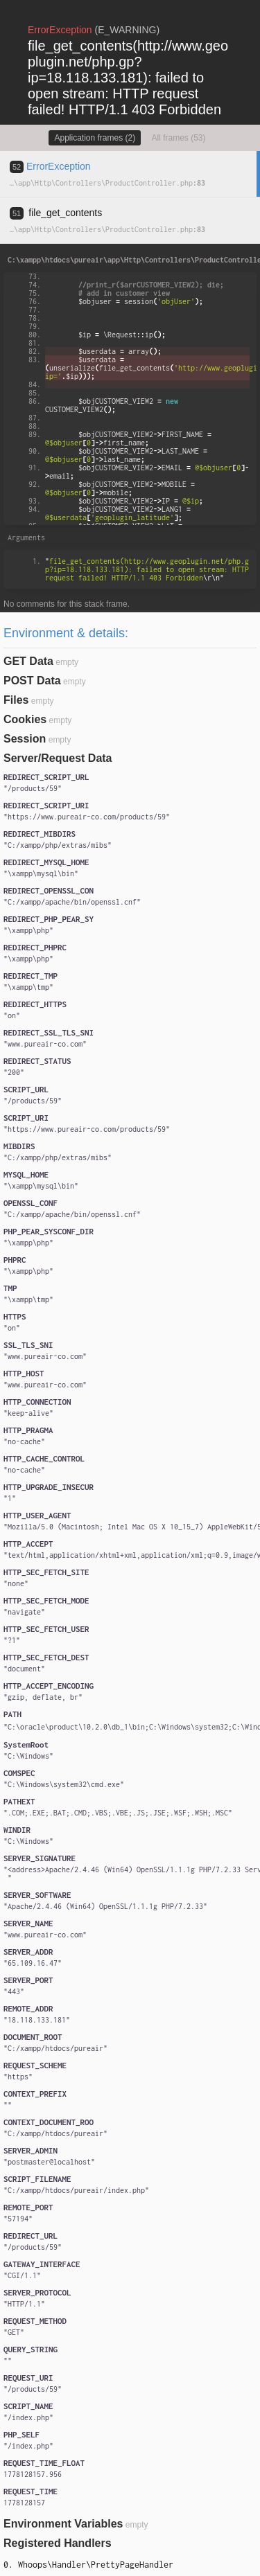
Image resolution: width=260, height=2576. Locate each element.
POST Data (32, 680)
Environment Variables (63, 2524)
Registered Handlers (57, 2543)
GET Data (28, 661)
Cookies (24, 719)
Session (24, 739)
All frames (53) (179, 138)
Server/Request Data (57, 758)
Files (15, 700)
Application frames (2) (94, 138)
